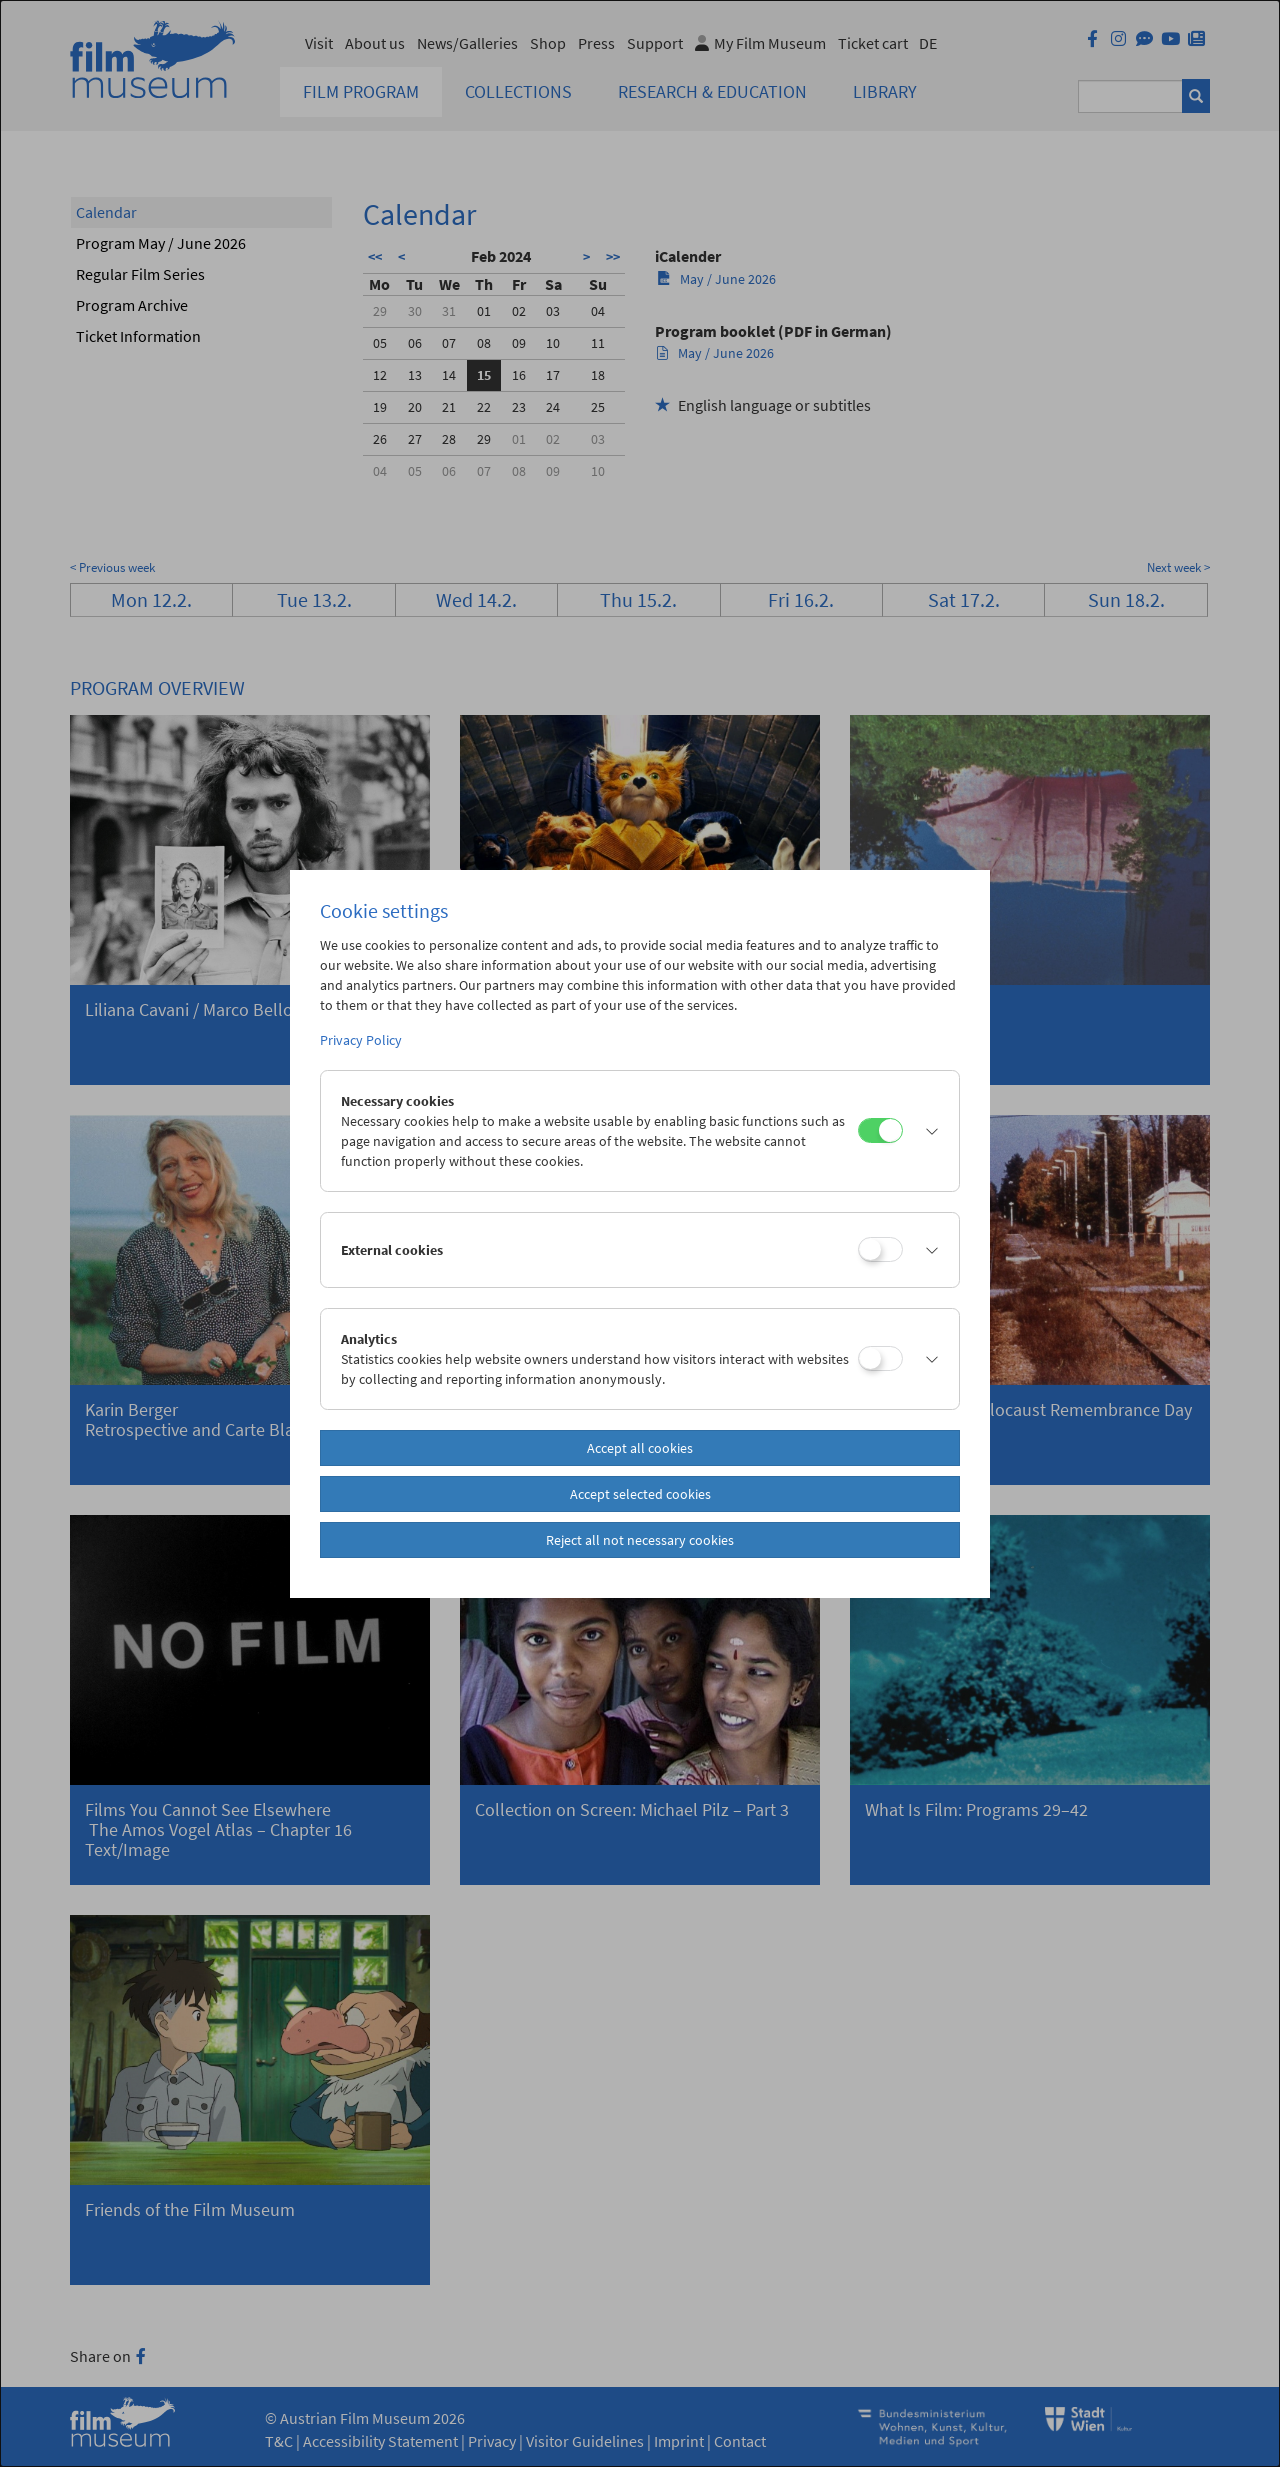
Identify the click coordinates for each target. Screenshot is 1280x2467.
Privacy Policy (361, 1040)
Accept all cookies (640, 1448)
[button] (926, 1131)
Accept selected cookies (640, 1494)
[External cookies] (880, 1249)
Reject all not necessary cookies (640, 1540)
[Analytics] (880, 1358)
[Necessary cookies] (880, 1130)
